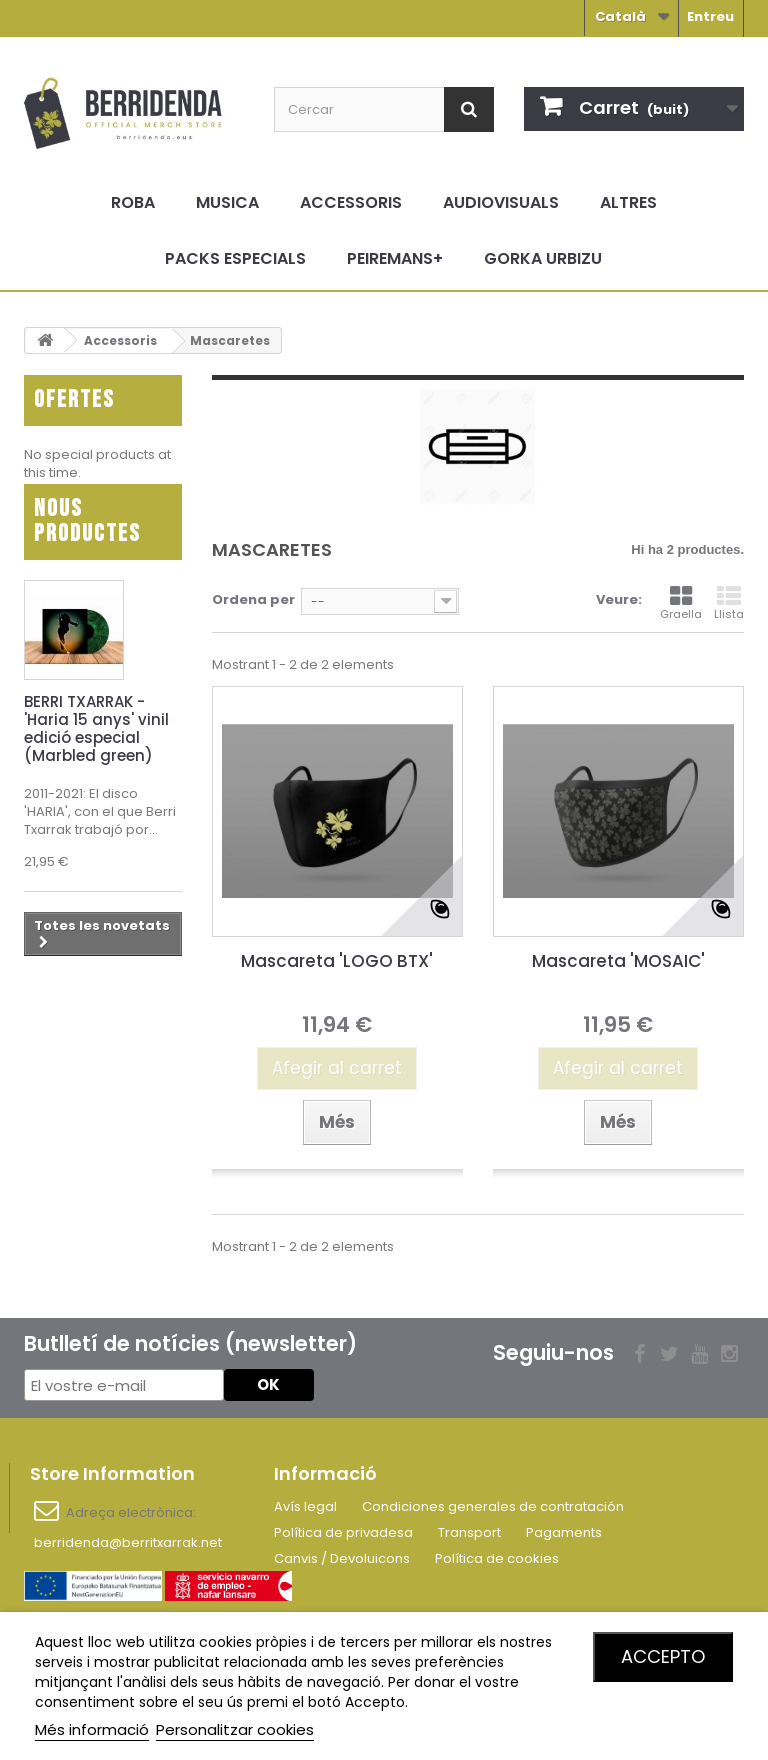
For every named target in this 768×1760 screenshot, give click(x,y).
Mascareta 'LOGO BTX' (337, 961)
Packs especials (235, 258)
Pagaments (564, 1532)
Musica (227, 202)
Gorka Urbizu (543, 258)
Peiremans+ (395, 258)
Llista (729, 603)
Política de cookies (497, 1558)
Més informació (92, 1729)
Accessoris (351, 202)
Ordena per (253, 599)
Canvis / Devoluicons (342, 1558)
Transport (469, 1532)
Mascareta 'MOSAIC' (618, 961)
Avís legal (305, 1506)
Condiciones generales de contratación (493, 1506)
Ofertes (74, 399)
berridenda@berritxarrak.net (128, 1542)
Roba (133, 202)
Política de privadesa (343, 1532)
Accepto (663, 1656)
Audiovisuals (501, 202)
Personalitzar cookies (235, 1729)
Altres (628, 202)
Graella (681, 603)
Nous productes (87, 549)
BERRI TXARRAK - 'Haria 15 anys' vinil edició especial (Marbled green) (96, 756)
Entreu (710, 16)
